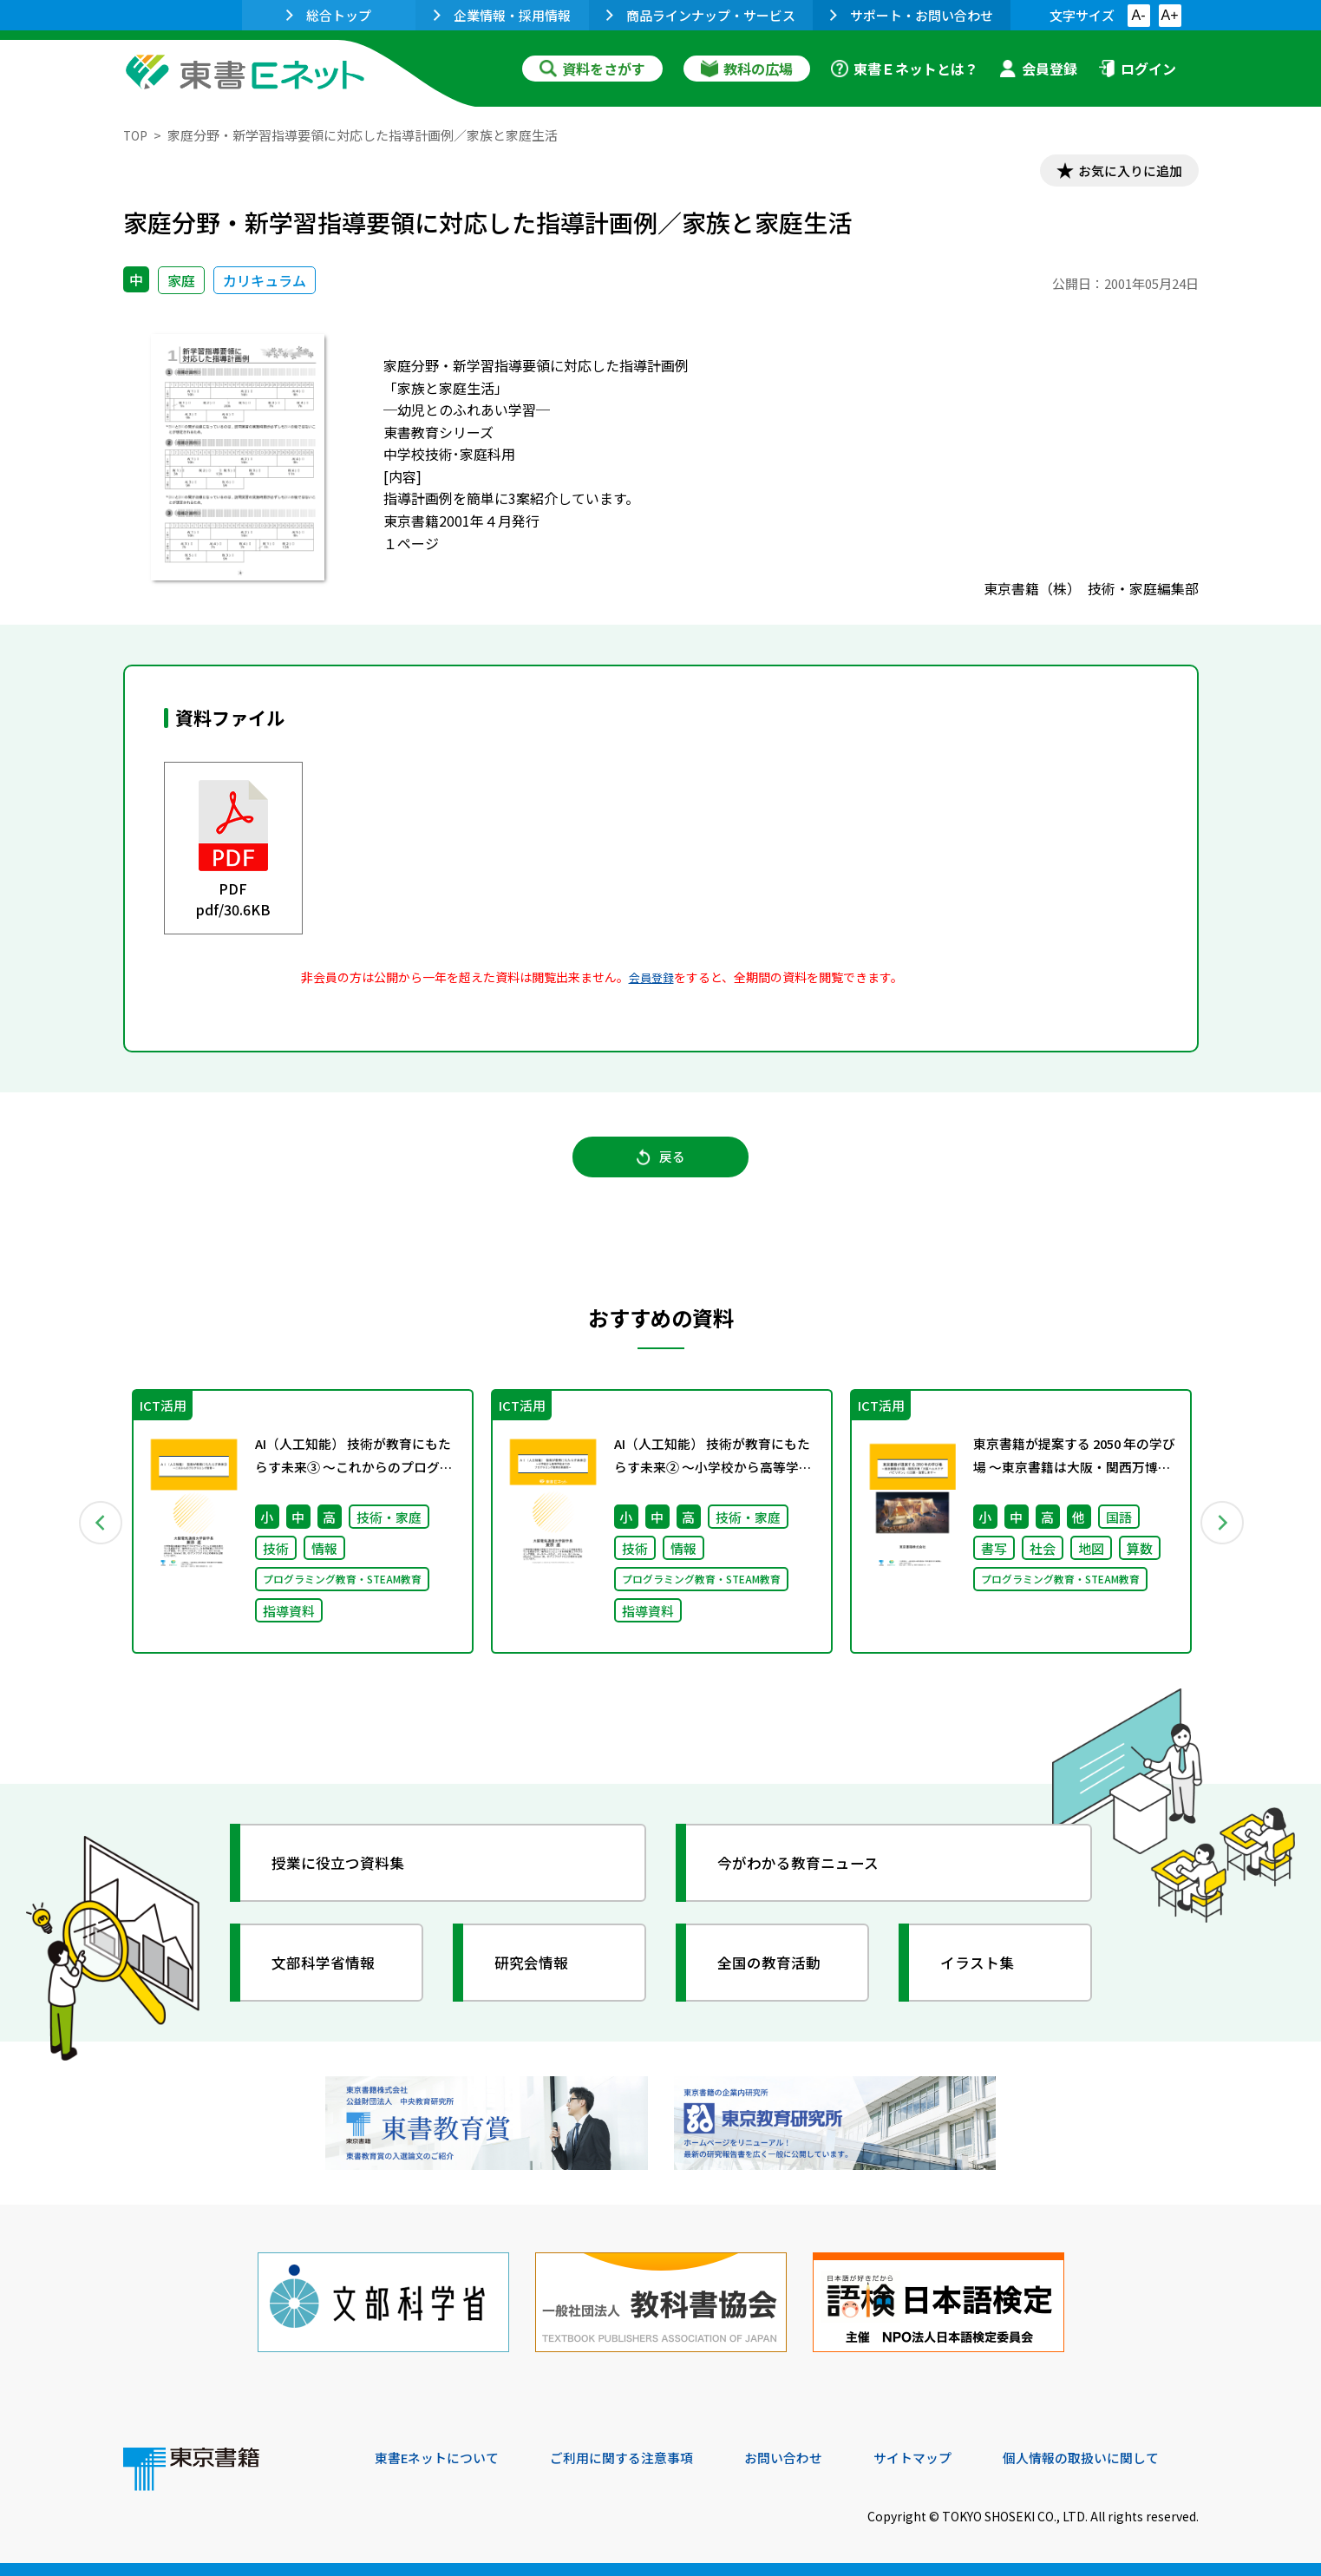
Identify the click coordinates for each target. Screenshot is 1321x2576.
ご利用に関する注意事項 (635, 2458)
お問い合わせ (805, 2458)
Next (1223, 1533)
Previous (98, 1533)
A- (1139, 15)
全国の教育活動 (775, 1975)
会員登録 (1038, 68)
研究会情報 (537, 1975)
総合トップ (328, 15)
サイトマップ (939, 2458)
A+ (1169, 15)
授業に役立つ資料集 (345, 1876)
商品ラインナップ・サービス (700, 15)
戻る (661, 1164)
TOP (136, 135)
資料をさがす (592, 68)
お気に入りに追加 (1123, 171)
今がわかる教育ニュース (806, 1876)
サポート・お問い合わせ (911, 15)
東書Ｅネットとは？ (904, 68)
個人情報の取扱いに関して (1115, 2458)
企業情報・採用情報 (502, 15)
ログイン (1137, 68)
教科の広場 (747, 68)
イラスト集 (983, 1975)
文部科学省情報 (329, 1975)
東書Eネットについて (441, 2458)
